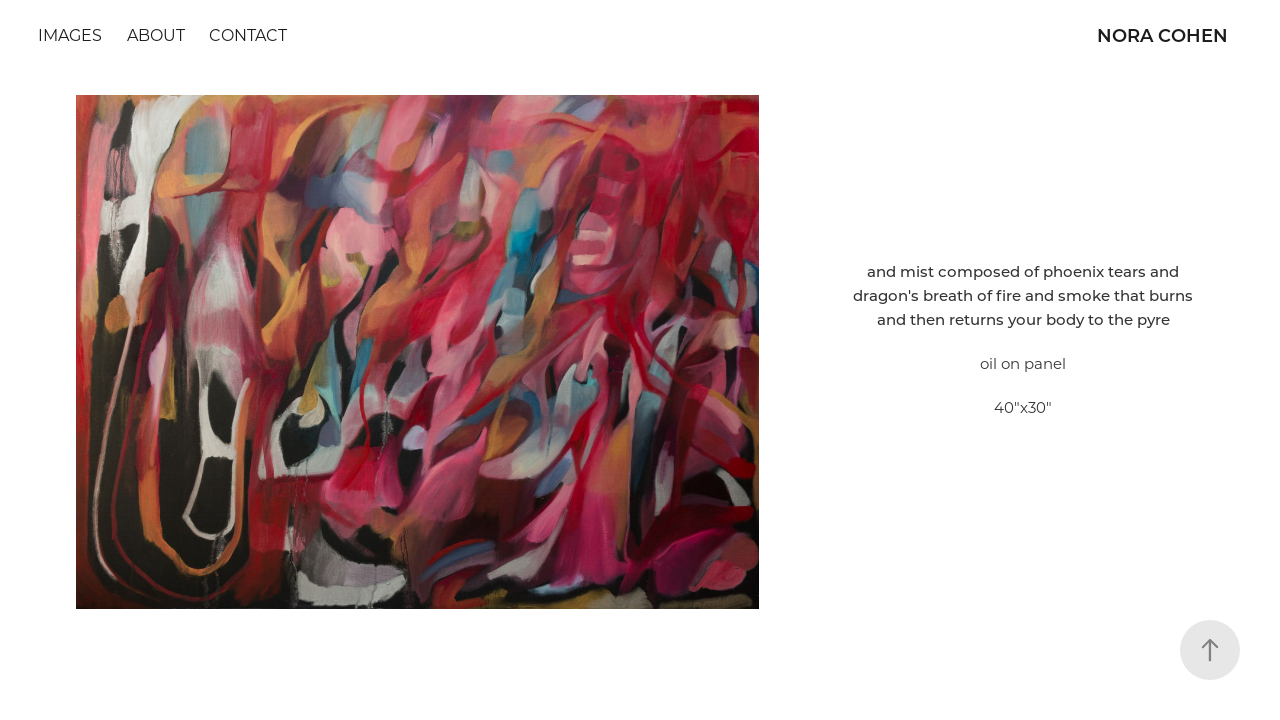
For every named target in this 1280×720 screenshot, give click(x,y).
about (156, 34)
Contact (248, 34)
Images (70, 34)
